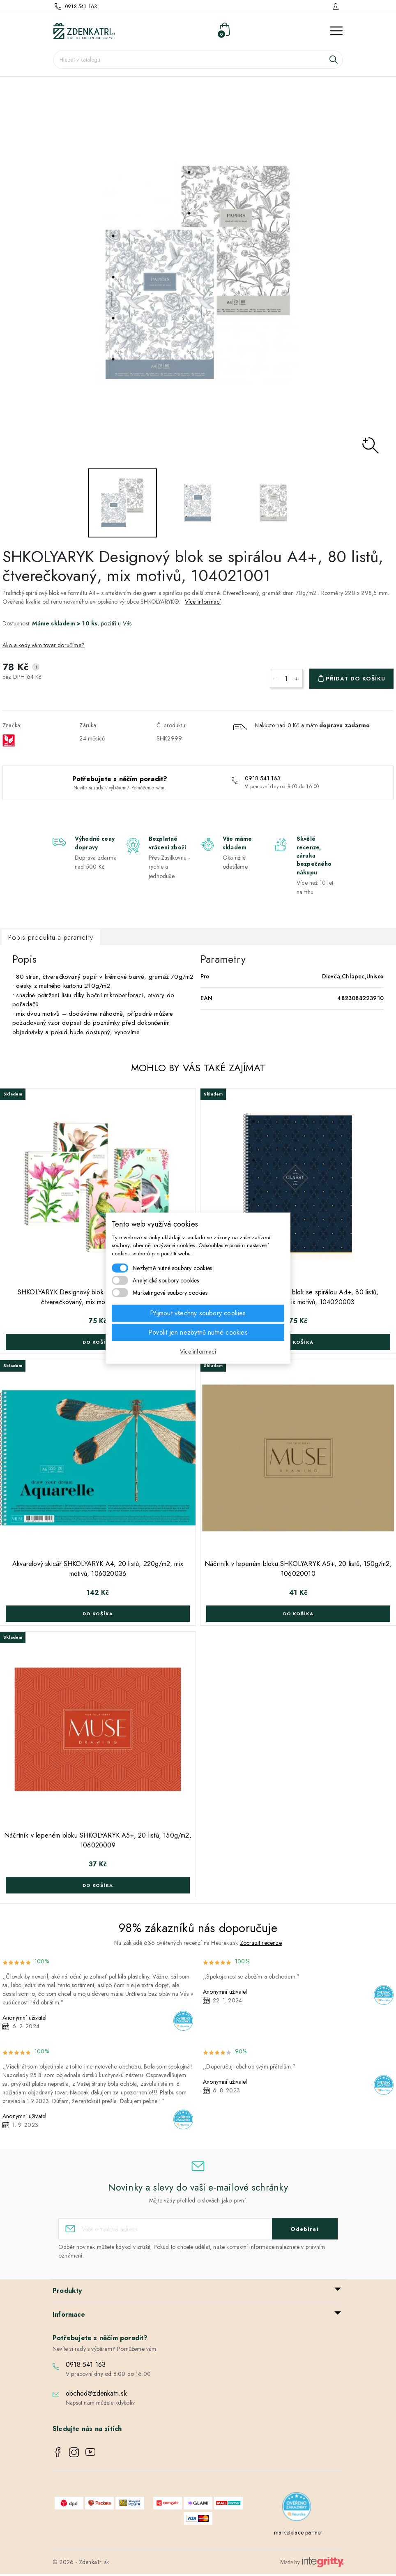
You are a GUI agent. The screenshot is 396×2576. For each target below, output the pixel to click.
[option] (198, 273)
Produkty (67, 2290)
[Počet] (286, 678)
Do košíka (98, 1342)
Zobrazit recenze (261, 1943)
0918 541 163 (81, 6)
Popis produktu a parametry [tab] (50, 937)
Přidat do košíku (355, 679)
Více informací (203, 601)
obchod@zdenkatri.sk (96, 2393)
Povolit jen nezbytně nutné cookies (198, 1332)
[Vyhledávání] (198, 60)
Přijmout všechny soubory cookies (198, 1313)
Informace (69, 2314)
